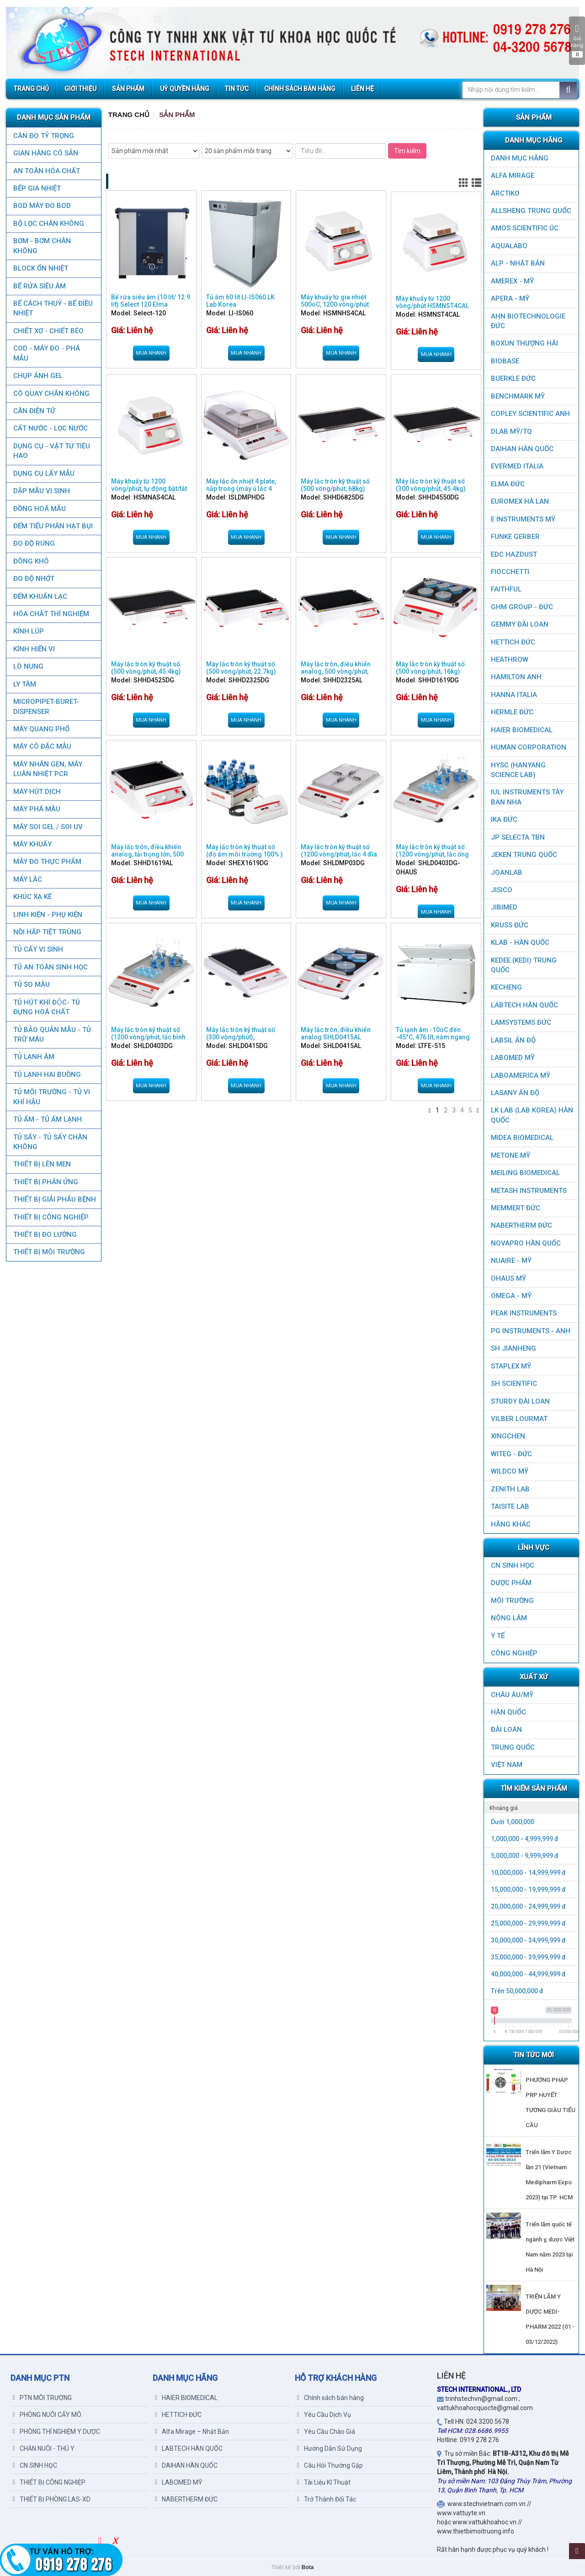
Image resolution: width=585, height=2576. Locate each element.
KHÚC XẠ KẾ (32, 897)
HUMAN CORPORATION (528, 747)
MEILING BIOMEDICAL (525, 1173)
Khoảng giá (503, 1808)
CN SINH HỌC (512, 1565)
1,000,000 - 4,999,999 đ (524, 1838)
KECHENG (506, 987)
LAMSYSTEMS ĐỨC (521, 1022)
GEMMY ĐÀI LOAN (519, 624)
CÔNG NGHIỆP (514, 1653)
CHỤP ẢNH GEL (37, 376)
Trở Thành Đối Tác (326, 2499)
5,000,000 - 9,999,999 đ (524, 1855)
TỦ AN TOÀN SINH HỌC (50, 967)
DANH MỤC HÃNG (519, 158)
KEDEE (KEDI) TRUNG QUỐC (524, 965)
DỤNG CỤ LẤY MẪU (43, 473)
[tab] (531, 1807)
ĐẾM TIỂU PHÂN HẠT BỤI (52, 526)
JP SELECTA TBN (518, 837)
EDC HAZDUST (514, 554)
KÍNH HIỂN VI (33, 649)
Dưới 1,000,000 (512, 1822)
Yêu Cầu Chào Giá (326, 2431)
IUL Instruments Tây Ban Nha (527, 797)
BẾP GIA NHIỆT (36, 188)
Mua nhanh (151, 353)
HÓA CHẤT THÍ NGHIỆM (51, 614)
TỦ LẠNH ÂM (33, 1057)
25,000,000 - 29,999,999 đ (528, 1923)
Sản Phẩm (177, 114)
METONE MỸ (510, 1155)
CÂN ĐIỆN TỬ (34, 411)
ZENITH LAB (510, 1489)
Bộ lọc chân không (48, 223)
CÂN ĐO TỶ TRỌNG (43, 136)
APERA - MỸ (510, 298)
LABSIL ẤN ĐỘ (513, 1040)
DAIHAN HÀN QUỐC (522, 449)
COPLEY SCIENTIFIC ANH (530, 414)
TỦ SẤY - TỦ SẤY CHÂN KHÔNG (50, 1142)
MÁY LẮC (27, 879)
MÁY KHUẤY (32, 844)
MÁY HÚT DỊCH (36, 792)
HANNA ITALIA (514, 695)
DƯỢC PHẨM (511, 1583)
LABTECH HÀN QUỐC (524, 1005)
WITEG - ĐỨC (511, 1454)
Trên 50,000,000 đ (517, 1991)
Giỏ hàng (577, 41)
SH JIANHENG (513, 1348)
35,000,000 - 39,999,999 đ (528, 1957)
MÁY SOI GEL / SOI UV (47, 827)
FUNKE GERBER (515, 536)
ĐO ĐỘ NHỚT (33, 579)
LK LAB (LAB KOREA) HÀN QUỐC (532, 1115)
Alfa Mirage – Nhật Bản (192, 2431)
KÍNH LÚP (28, 631)
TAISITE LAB (510, 1506)
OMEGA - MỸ (511, 1296)
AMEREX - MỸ (512, 281)
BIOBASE (505, 361)
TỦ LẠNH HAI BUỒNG (46, 1074)
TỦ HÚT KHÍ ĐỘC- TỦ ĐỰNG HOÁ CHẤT (46, 1007)
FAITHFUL (506, 589)
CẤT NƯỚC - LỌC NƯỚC (50, 428)
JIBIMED (504, 907)
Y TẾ (498, 1636)
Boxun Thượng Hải (524, 343)
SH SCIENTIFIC (514, 1383)
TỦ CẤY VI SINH (38, 949)
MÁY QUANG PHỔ (41, 729)
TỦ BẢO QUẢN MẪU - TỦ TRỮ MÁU (51, 1034)
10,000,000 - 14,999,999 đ (528, 1872)
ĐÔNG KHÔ (30, 561)
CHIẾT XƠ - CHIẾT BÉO (48, 331)
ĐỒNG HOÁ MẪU (39, 509)
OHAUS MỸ (508, 1278)
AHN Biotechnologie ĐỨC (528, 321)
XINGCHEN (508, 1436)
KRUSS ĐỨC (509, 925)
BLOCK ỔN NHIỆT (40, 268)
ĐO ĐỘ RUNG (33, 543)
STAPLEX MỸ (511, 1366)
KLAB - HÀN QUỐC (520, 942)
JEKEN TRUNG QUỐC (524, 855)
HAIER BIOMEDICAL (522, 730)
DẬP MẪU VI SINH (41, 491)
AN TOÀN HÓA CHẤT (46, 171)
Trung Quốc (513, 1747)
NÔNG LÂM (509, 1618)
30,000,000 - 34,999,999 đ (528, 1940)
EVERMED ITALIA (517, 466)
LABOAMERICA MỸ (520, 1075)
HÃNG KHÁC (511, 1524)
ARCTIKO (505, 193)
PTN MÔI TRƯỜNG (42, 2397)
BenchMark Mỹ (518, 396)
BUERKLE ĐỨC (513, 378)
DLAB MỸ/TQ (511, 431)
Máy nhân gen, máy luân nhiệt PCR (47, 769)
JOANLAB (506, 872)
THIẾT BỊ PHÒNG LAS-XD (51, 2499)
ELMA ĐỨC (508, 484)
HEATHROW (509, 659)
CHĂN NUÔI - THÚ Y (43, 2448)
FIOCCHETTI (510, 572)
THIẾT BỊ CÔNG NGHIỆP (50, 1217)
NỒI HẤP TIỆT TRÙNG (47, 932)
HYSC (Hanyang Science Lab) (518, 770)
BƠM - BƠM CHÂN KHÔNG (41, 246)
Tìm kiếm (407, 150)
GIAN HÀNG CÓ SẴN (45, 153)
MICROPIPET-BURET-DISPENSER (46, 706)
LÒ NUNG (28, 666)
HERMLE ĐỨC (512, 712)
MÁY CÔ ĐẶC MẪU (42, 746)
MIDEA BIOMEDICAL (522, 1138)
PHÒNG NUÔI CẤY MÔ (47, 2414)
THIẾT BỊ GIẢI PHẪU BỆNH (54, 1199)
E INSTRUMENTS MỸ (523, 519)
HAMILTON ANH (516, 677)
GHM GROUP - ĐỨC (522, 607)
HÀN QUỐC (508, 1712)
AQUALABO (509, 246)
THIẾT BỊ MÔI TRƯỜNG (49, 1252)
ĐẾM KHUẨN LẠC (40, 596)
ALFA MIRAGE (512, 175)
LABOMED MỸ (513, 1058)
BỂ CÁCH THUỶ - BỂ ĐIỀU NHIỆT (52, 308)
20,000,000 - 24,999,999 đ (528, 1906)
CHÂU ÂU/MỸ (512, 1695)
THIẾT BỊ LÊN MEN (41, 1164)
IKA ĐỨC (504, 819)
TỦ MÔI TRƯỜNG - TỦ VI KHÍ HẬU (51, 1097)
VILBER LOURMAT (519, 1419)
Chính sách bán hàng (330, 2397)
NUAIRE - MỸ (511, 1260)
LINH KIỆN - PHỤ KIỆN (47, 914)
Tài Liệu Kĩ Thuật (324, 2482)
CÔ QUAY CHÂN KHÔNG (51, 393)
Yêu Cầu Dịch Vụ (324, 2414)
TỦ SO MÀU (31, 984)
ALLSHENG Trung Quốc (531, 211)
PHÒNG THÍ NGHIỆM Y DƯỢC (56, 2431)
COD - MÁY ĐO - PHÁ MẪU (46, 353)
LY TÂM (24, 684)
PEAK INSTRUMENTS (524, 1313)
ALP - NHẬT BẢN (518, 263)
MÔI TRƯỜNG (512, 1601)
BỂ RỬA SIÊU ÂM (39, 286)
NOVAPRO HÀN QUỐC (526, 1243)
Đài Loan (506, 1729)
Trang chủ (128, 114)
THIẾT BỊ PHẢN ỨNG (45, 1182)
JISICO (501, 890)
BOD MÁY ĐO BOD (41, 206)
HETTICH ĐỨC (513, 642)
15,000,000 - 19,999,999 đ (528, 1889)
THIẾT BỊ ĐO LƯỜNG (44, 1234)
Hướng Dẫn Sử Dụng (329, 2448)
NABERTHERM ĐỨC (521, 1225)
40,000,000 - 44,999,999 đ (528, 1974)
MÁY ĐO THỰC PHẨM (47, 861)
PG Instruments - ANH (530, 1331)
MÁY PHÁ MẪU (36, 809)
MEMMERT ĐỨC (515, 1208)
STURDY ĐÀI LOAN (520, 1401)
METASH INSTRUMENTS (529, 1191)
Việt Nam (506, 1765)
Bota (308, 2567)
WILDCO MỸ (509, 1471)
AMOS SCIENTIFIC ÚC (524, 228)
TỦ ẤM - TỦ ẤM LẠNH (47, 1119)
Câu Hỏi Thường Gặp (330, 2465)
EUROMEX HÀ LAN (520, 501)
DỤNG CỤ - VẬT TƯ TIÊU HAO (51, 451)
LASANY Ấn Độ (515, 1093)
